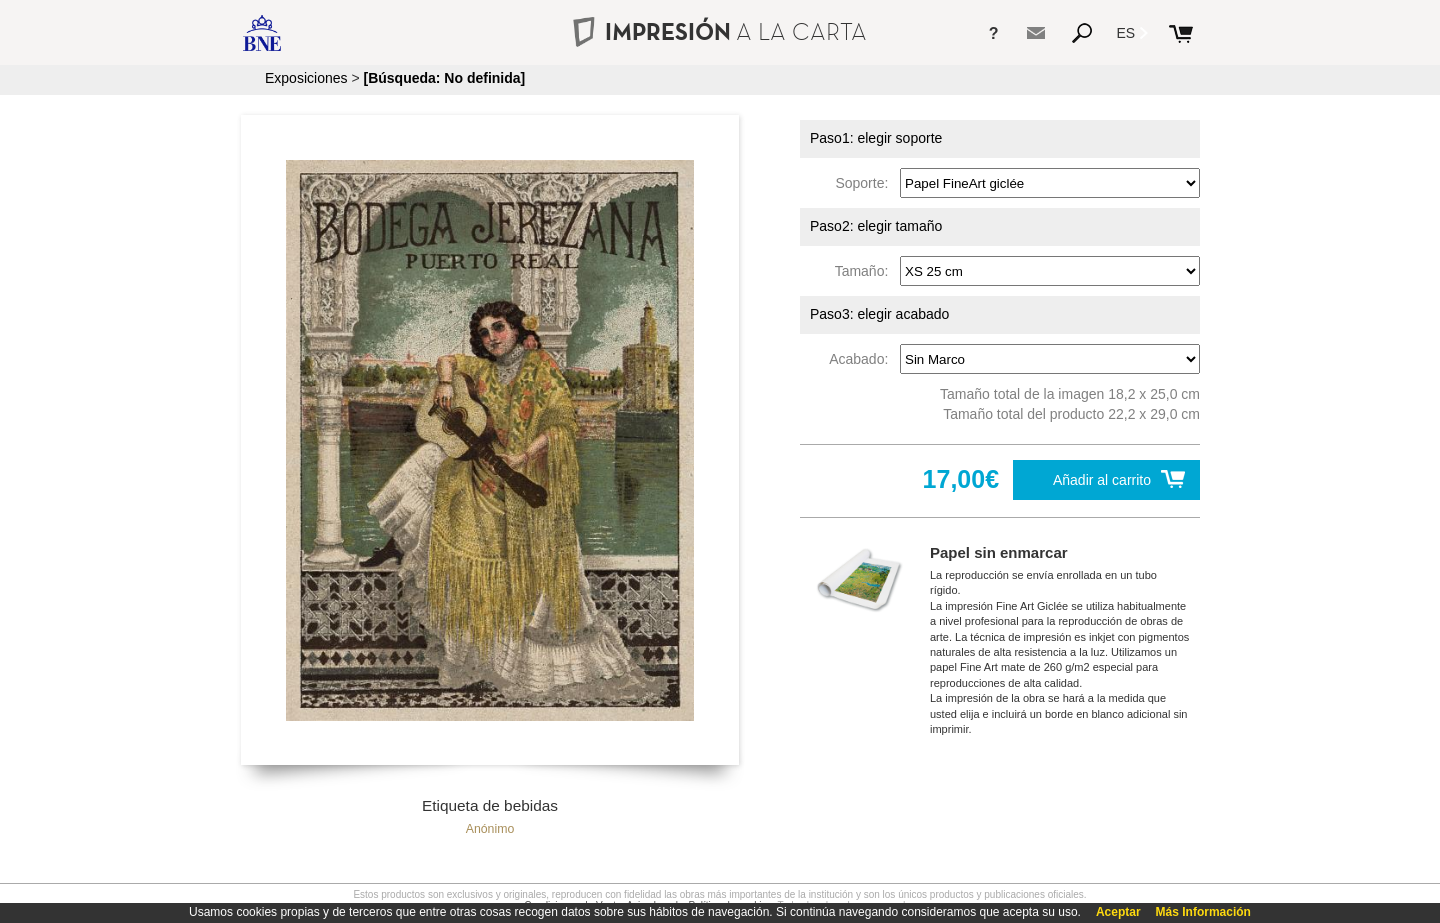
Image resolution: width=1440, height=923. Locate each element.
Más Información (1203, 912)
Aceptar (1118, 912)
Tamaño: (865, 271)
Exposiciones (306, 78)
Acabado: (862, 359)
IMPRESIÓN (719, 31)
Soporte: (865, 183)
